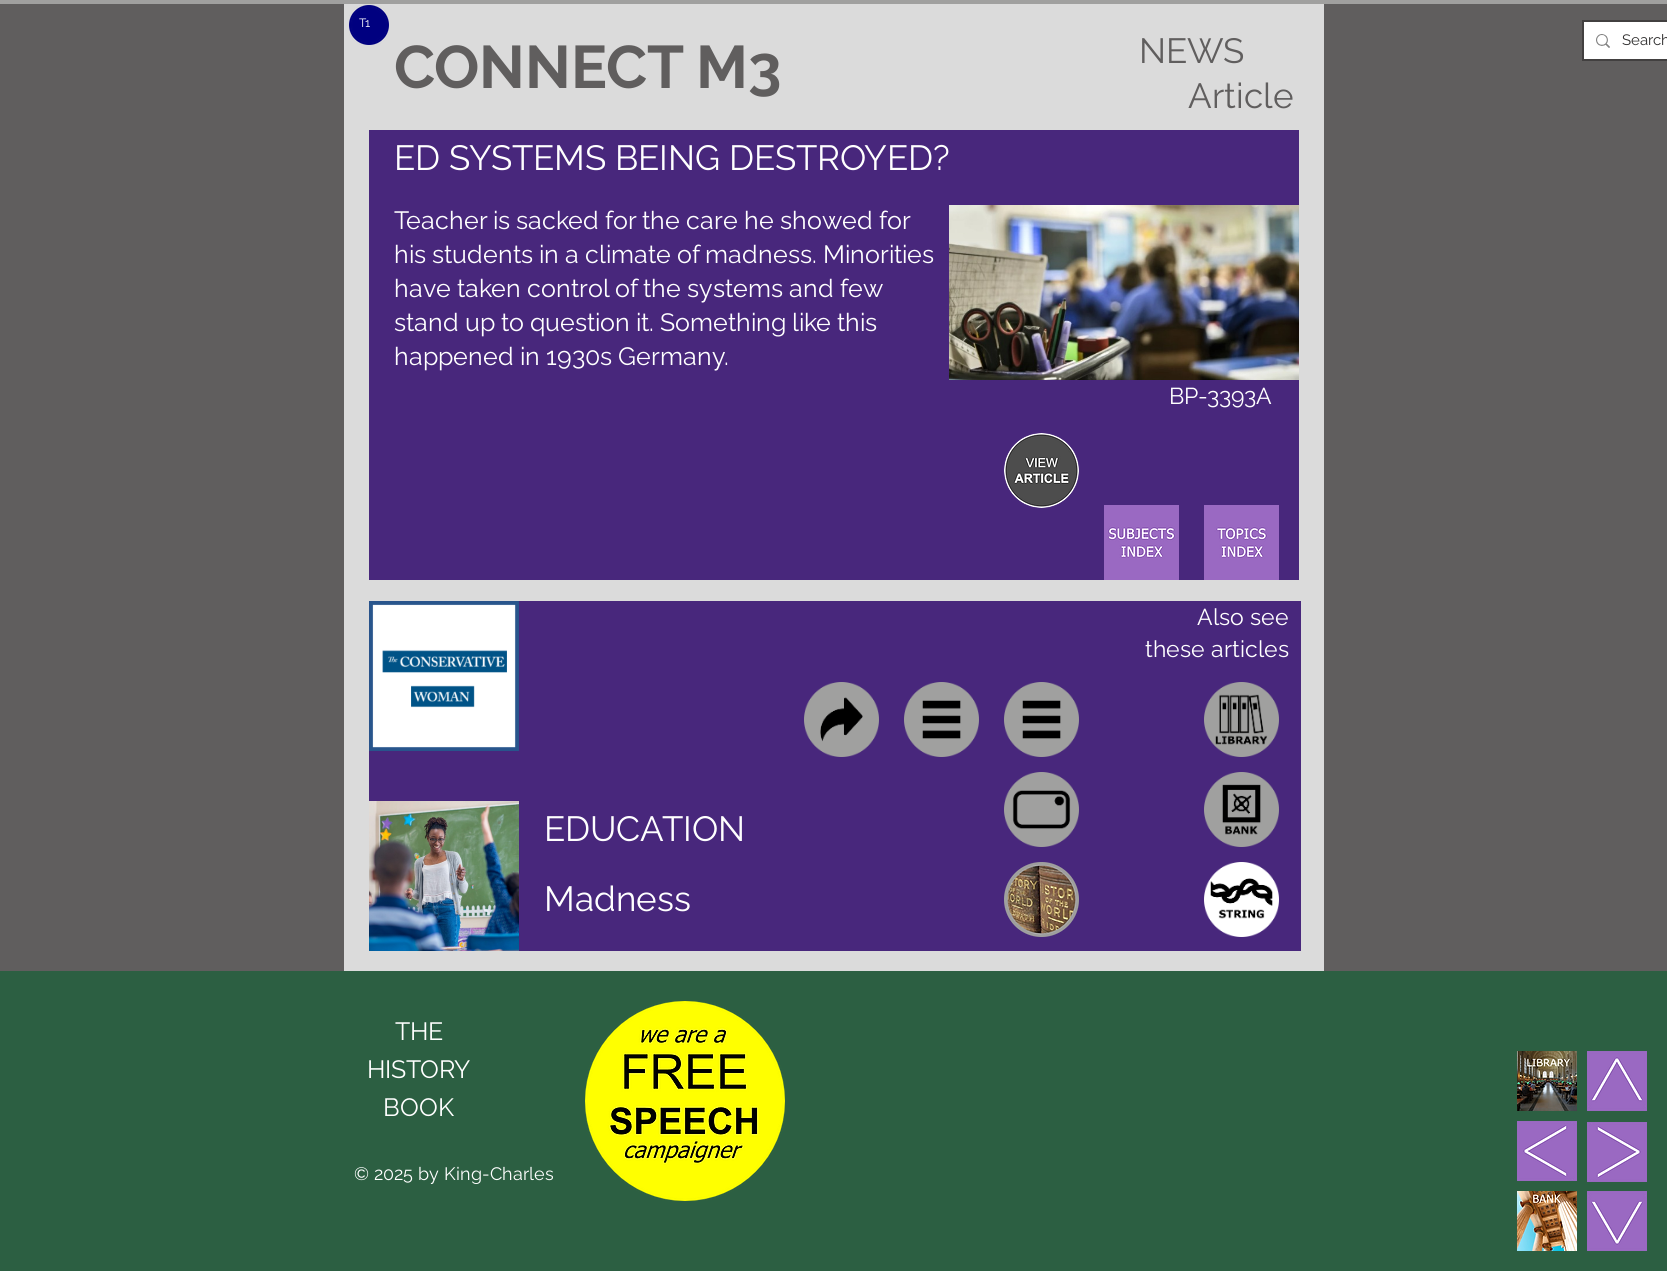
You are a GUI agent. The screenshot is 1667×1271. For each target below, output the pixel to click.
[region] (1041, 470)
